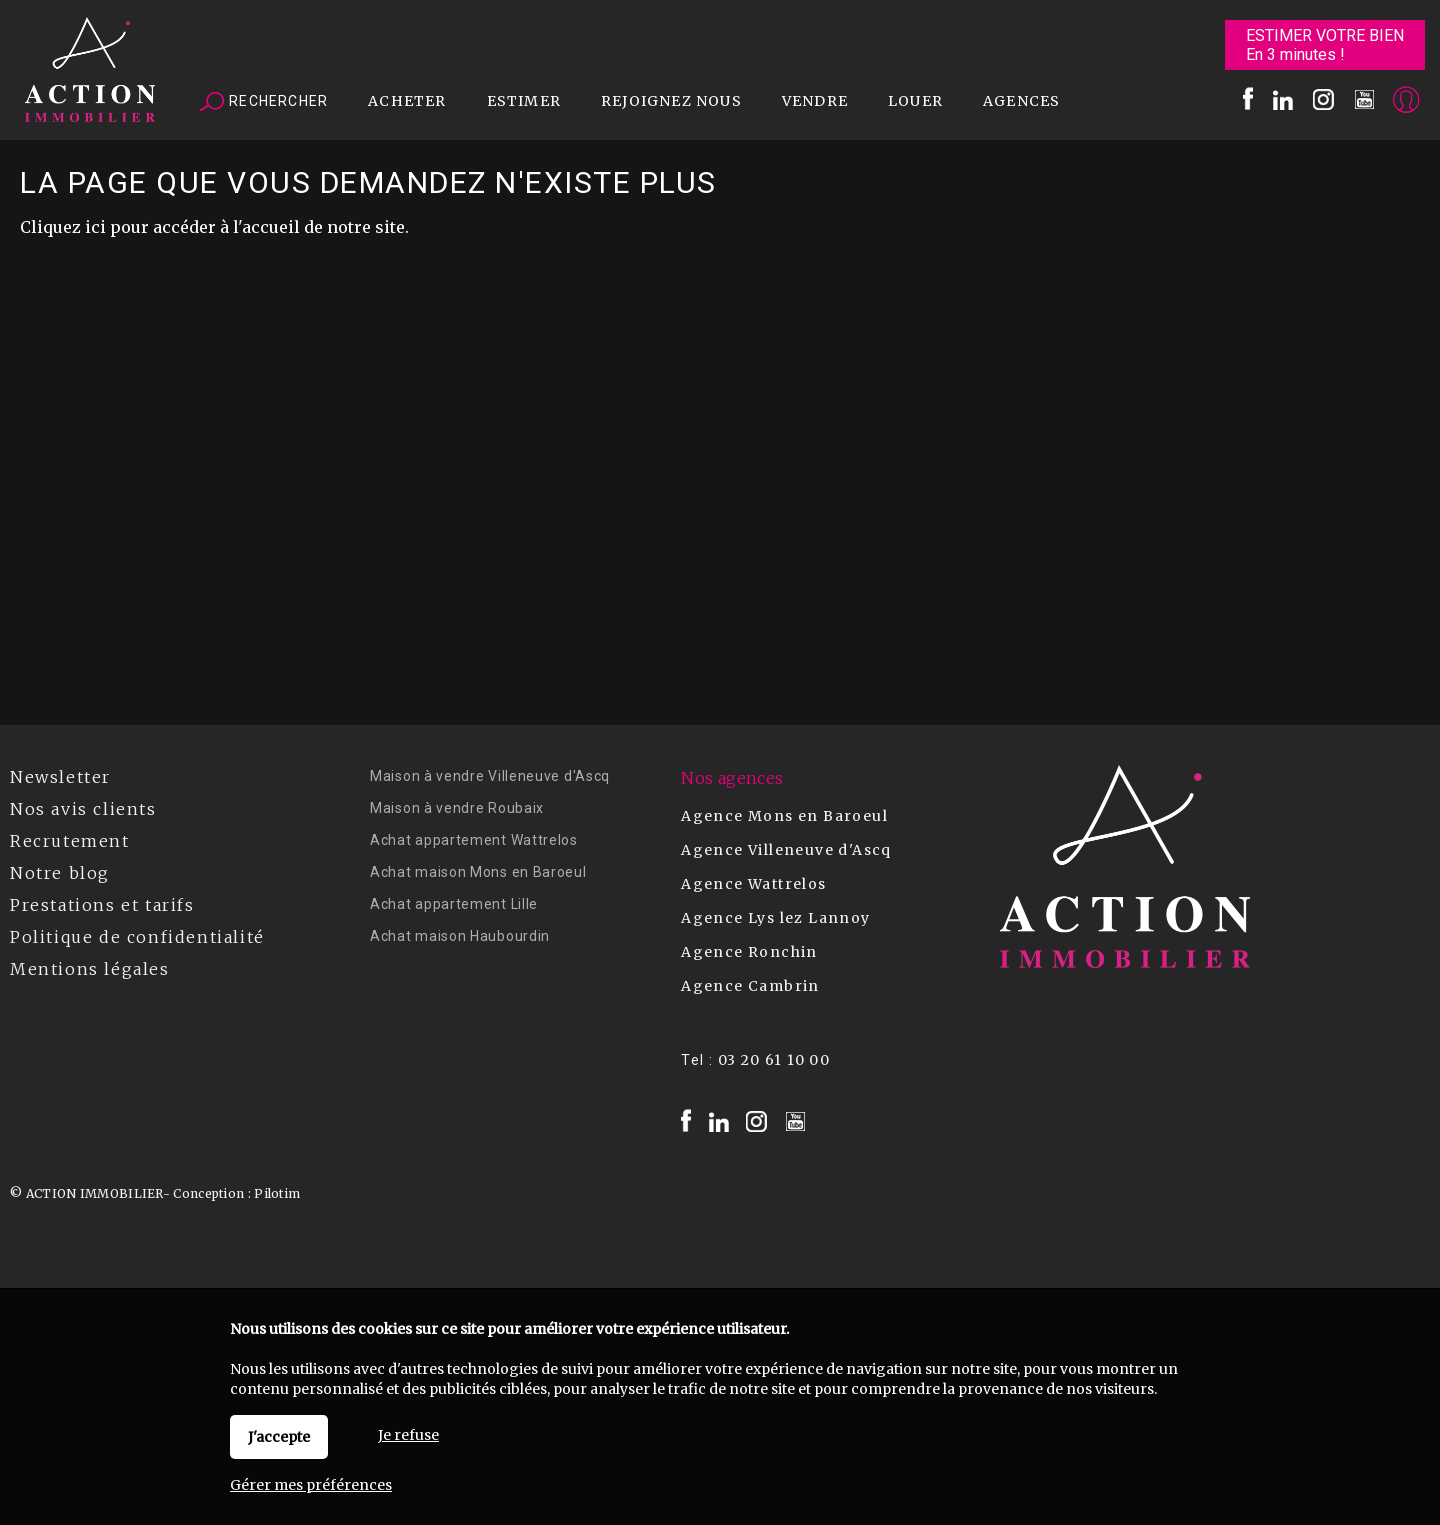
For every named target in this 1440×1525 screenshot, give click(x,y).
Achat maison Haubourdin (460, 936)
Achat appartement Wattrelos (474, 840)
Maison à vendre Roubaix (457, 808)
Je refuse (408, 1435)
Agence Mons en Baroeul (784, 816)
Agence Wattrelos (753, 884)
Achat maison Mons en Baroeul (478, 872)
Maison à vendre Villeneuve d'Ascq (490, 776)
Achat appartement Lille (454, 904)
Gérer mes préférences (311, 1485)
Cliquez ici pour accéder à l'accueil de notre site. (214, 227)
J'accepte (279, 1437)
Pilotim (277, 1193)
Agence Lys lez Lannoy (775, 918)
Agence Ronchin (749, 952)
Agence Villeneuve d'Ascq (786, 850)
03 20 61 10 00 (774, 1060)
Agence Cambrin (750, 986)
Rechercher (264, 102)
